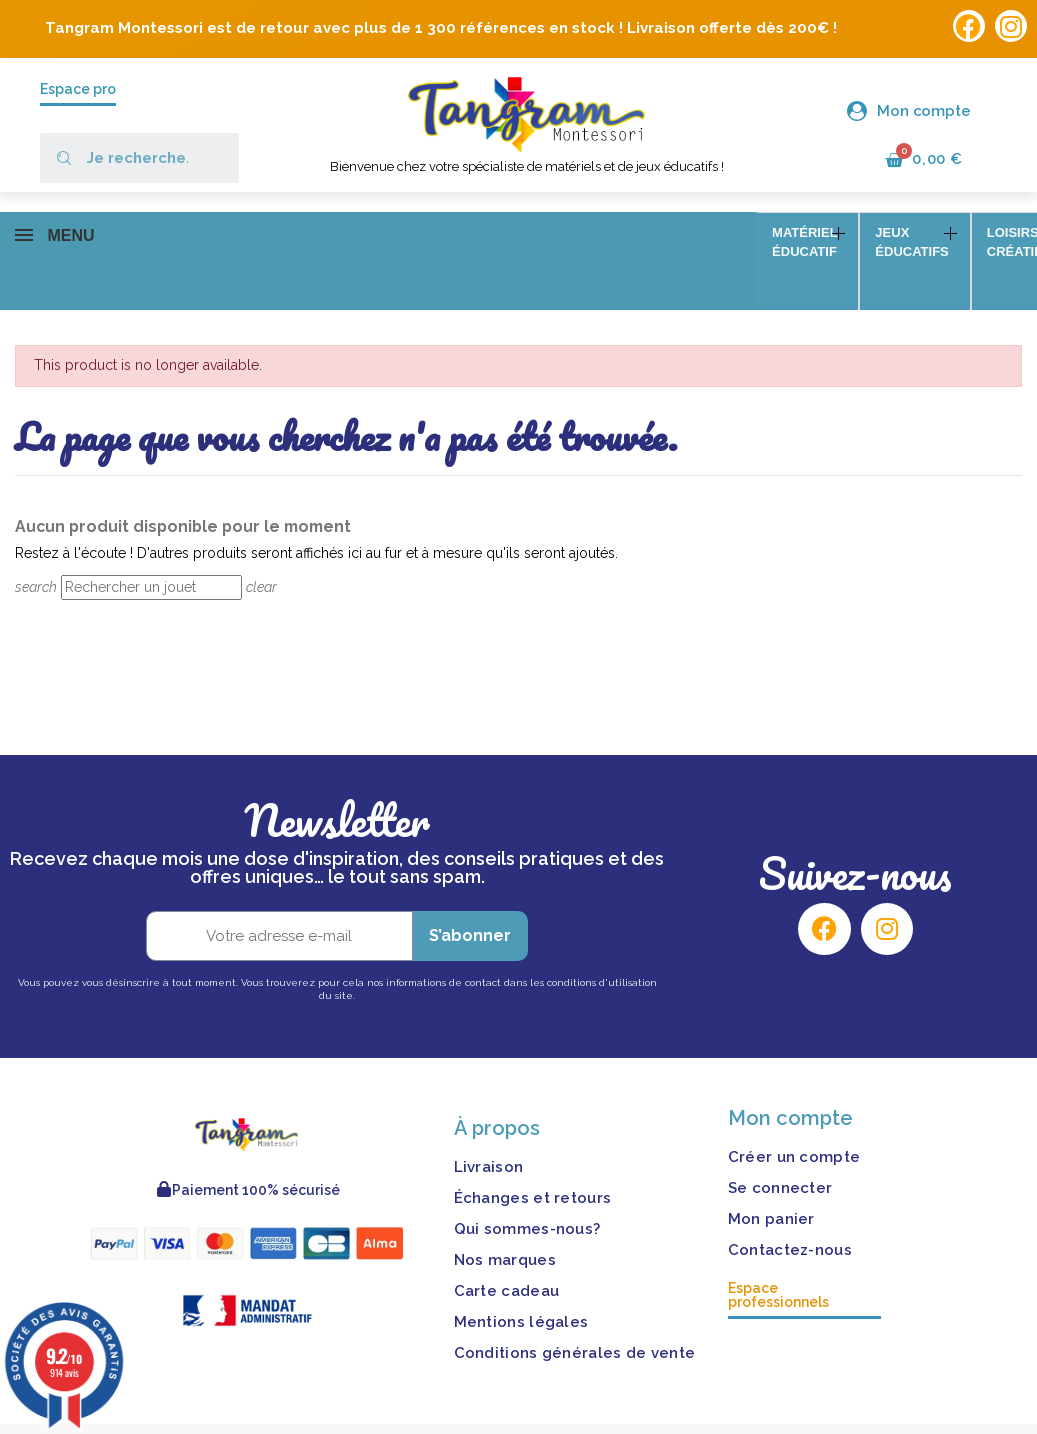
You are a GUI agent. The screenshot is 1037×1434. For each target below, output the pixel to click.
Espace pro (78, 89)
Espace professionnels (778, 1266)
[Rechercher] (151, 559)
